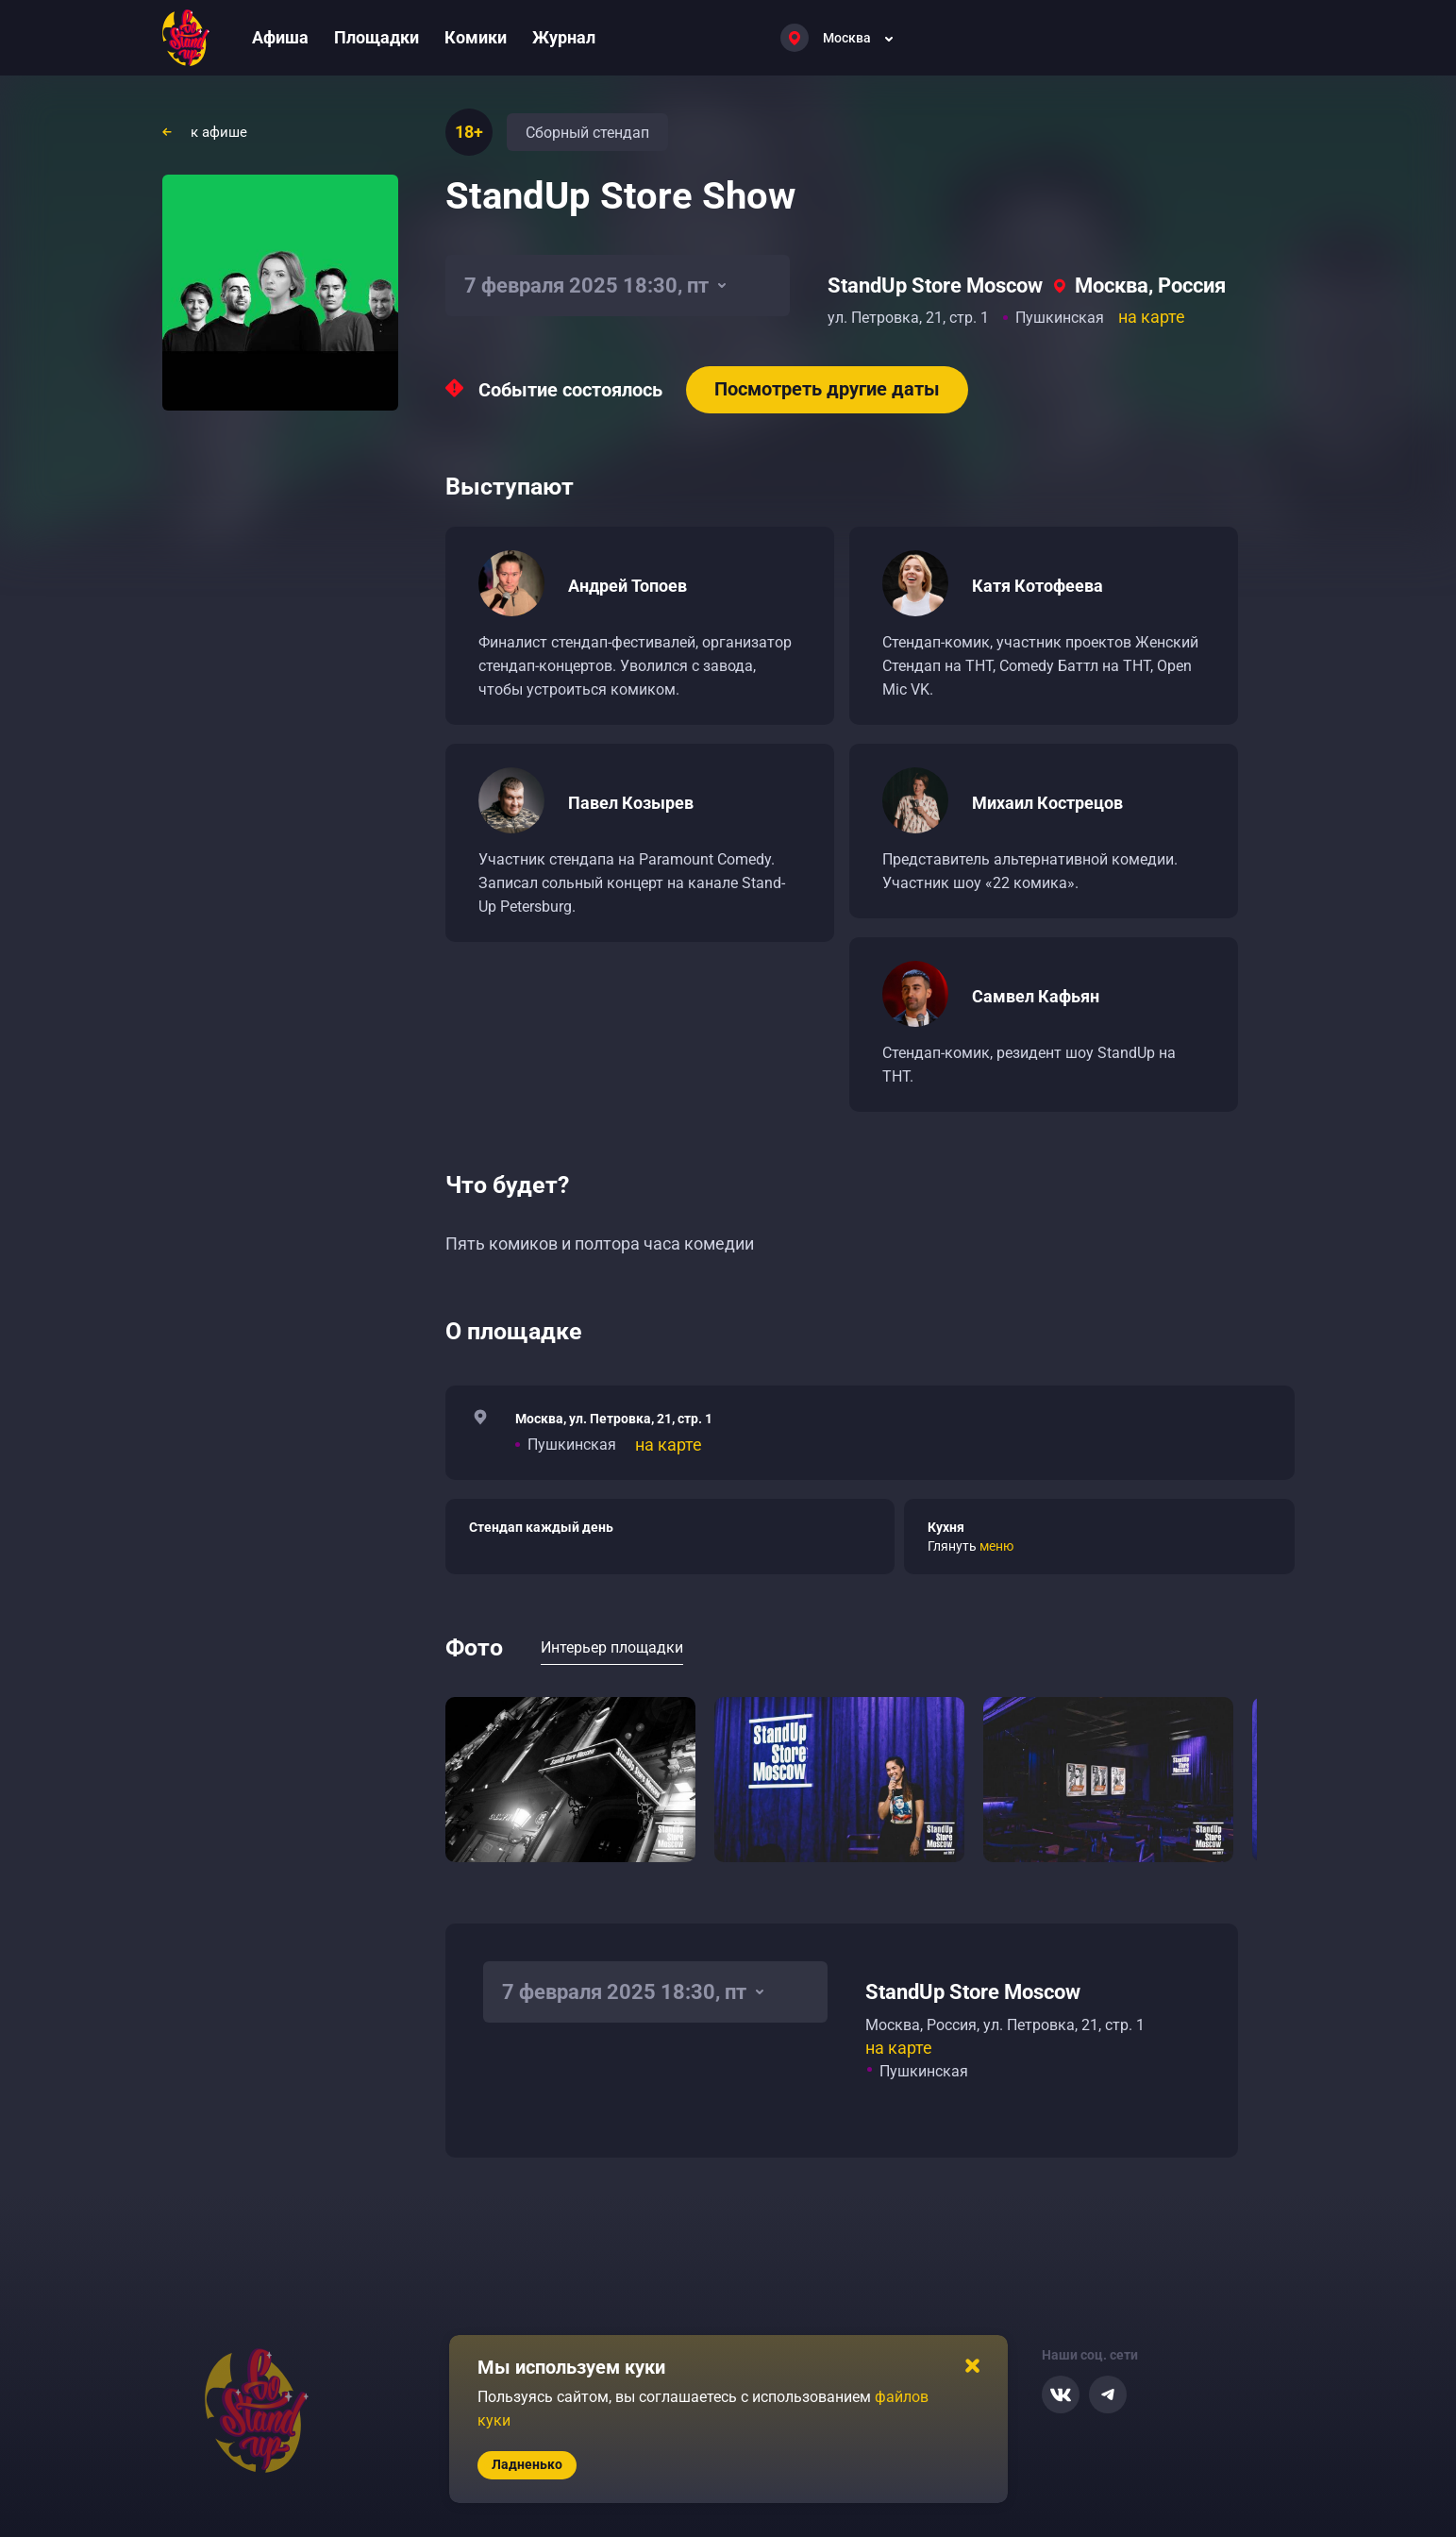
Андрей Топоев (627, 586)
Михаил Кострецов (1047, 803)
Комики (475, 37)
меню (996, 1546)
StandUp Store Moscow (935, 285)
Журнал (563, 37)
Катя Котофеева (1037, 586)
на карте (1151, 317)
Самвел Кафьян (1035, 996)
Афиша (280, 37)
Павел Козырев (631, 803)
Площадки (376, 37)
